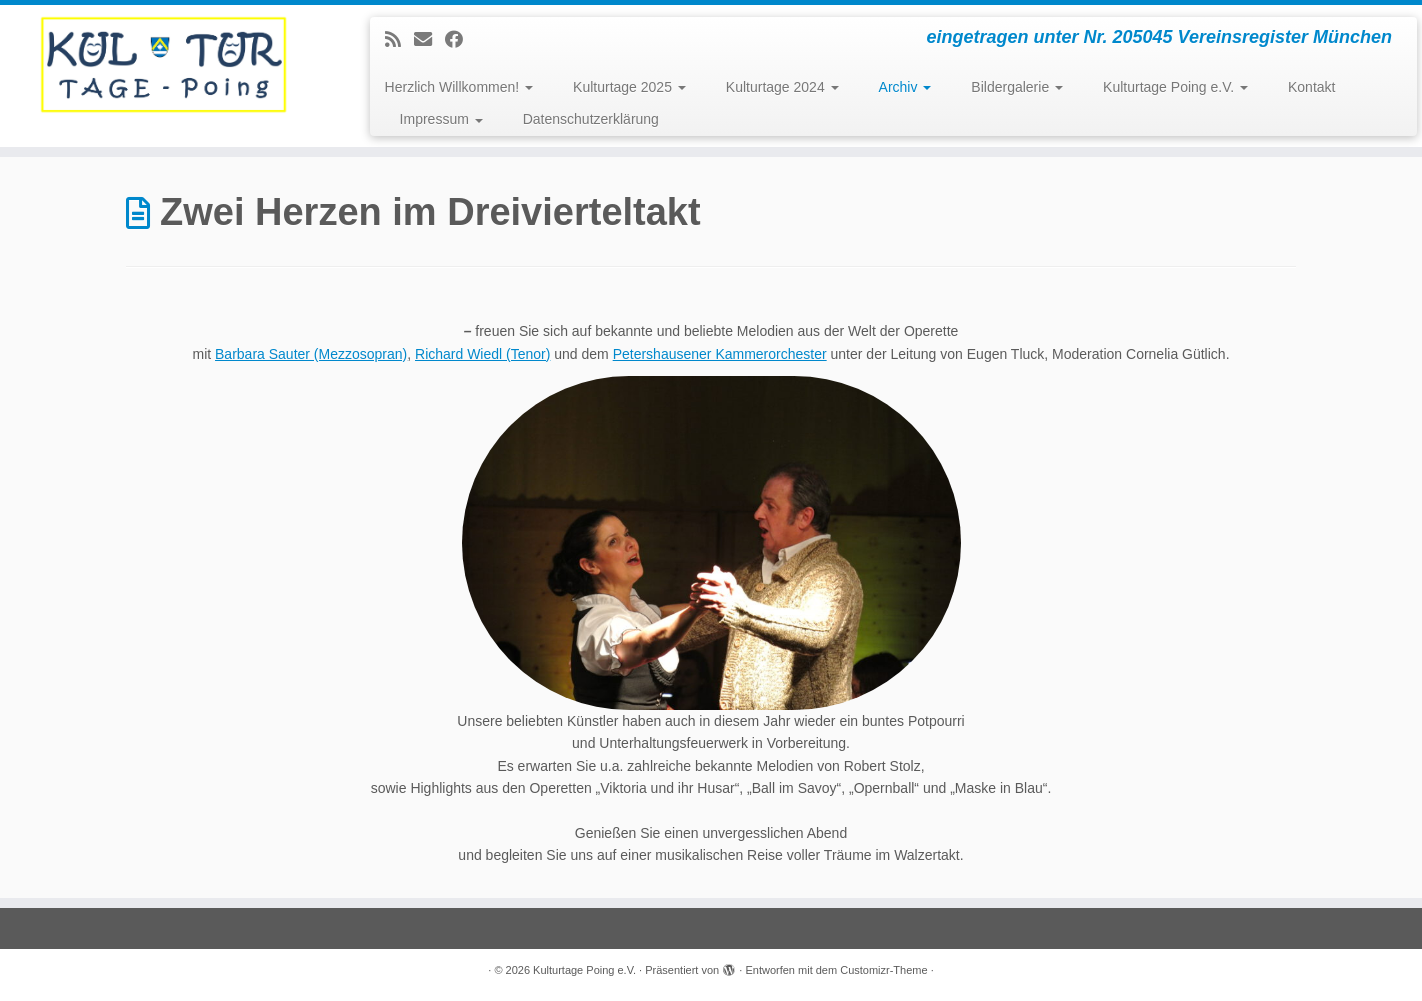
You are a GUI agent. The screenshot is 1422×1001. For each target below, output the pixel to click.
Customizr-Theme (883, 970)
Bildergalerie (1017, 87)
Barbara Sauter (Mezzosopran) (311, 354)
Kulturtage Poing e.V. (1175, 87)
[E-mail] (429, 40)
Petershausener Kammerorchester (720, 354)
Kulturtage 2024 (782, 87)
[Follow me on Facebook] (460, 40)
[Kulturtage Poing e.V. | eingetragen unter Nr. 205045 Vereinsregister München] (164, 65)
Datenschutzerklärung (591, 119)
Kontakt (1311, 87)
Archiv (905, 87)
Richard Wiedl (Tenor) (482, 354)
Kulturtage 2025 (629, 87)
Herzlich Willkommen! (459, 87)
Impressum (441, 119)
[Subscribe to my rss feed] (399, 40)
